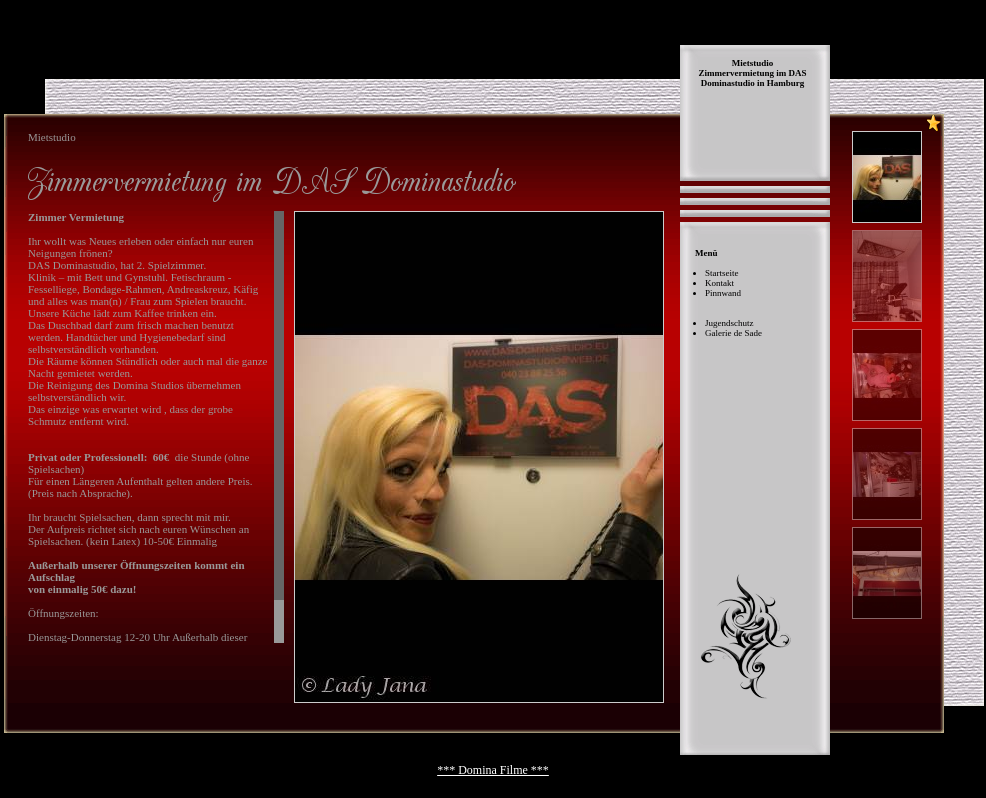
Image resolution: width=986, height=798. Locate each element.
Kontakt (719, 283)
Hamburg (786, 83)
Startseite (722, 273)
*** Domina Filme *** (493, 770)
